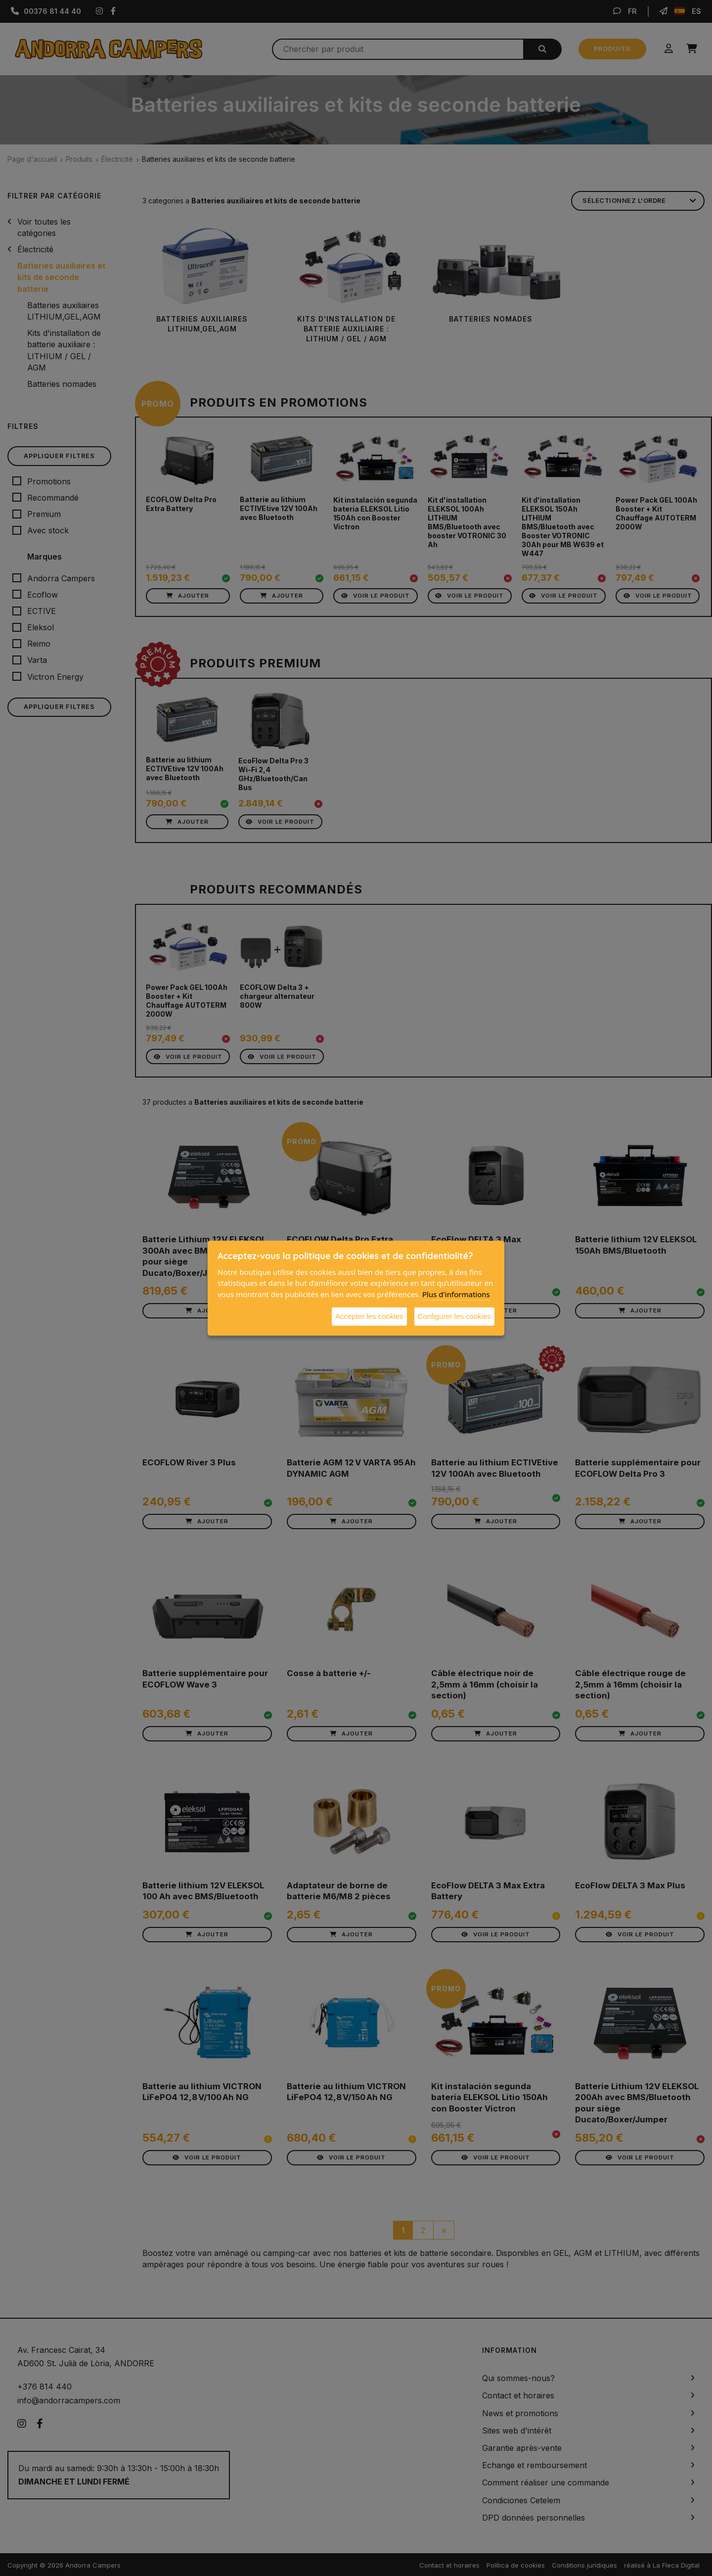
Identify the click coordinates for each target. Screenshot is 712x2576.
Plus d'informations (456, 1294)
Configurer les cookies (454, 1316)
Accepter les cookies (369, 1316)
